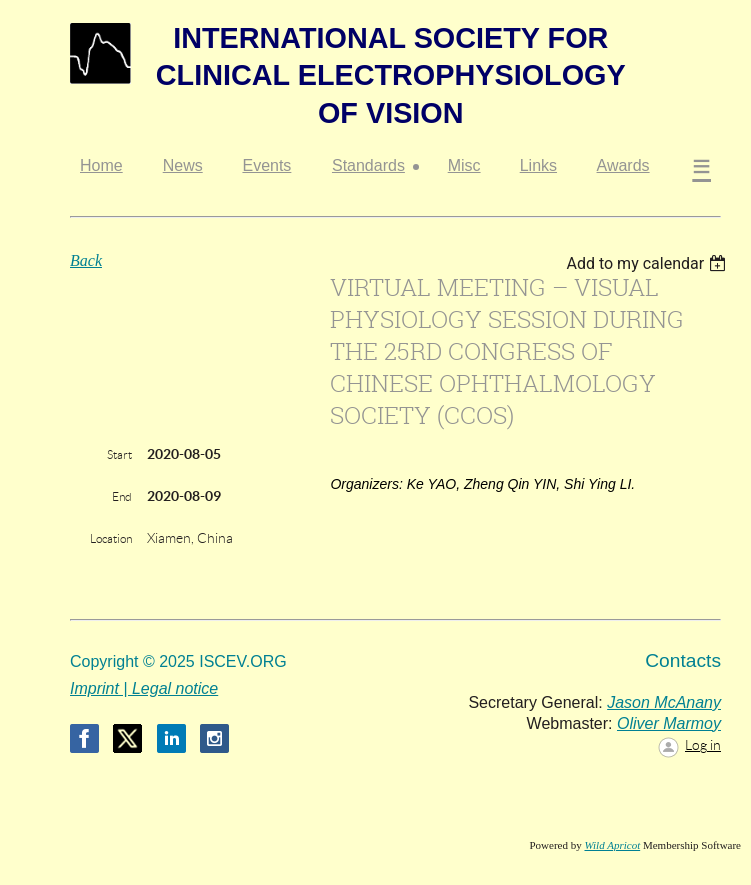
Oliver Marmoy (669, 723)
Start (119, 454)
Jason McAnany (664, 702)
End (122, 496)
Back (86, 260)
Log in (703, 745)
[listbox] (648, 263)
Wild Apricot (612, 845)
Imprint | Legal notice (144, 688)
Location (111, 538)
